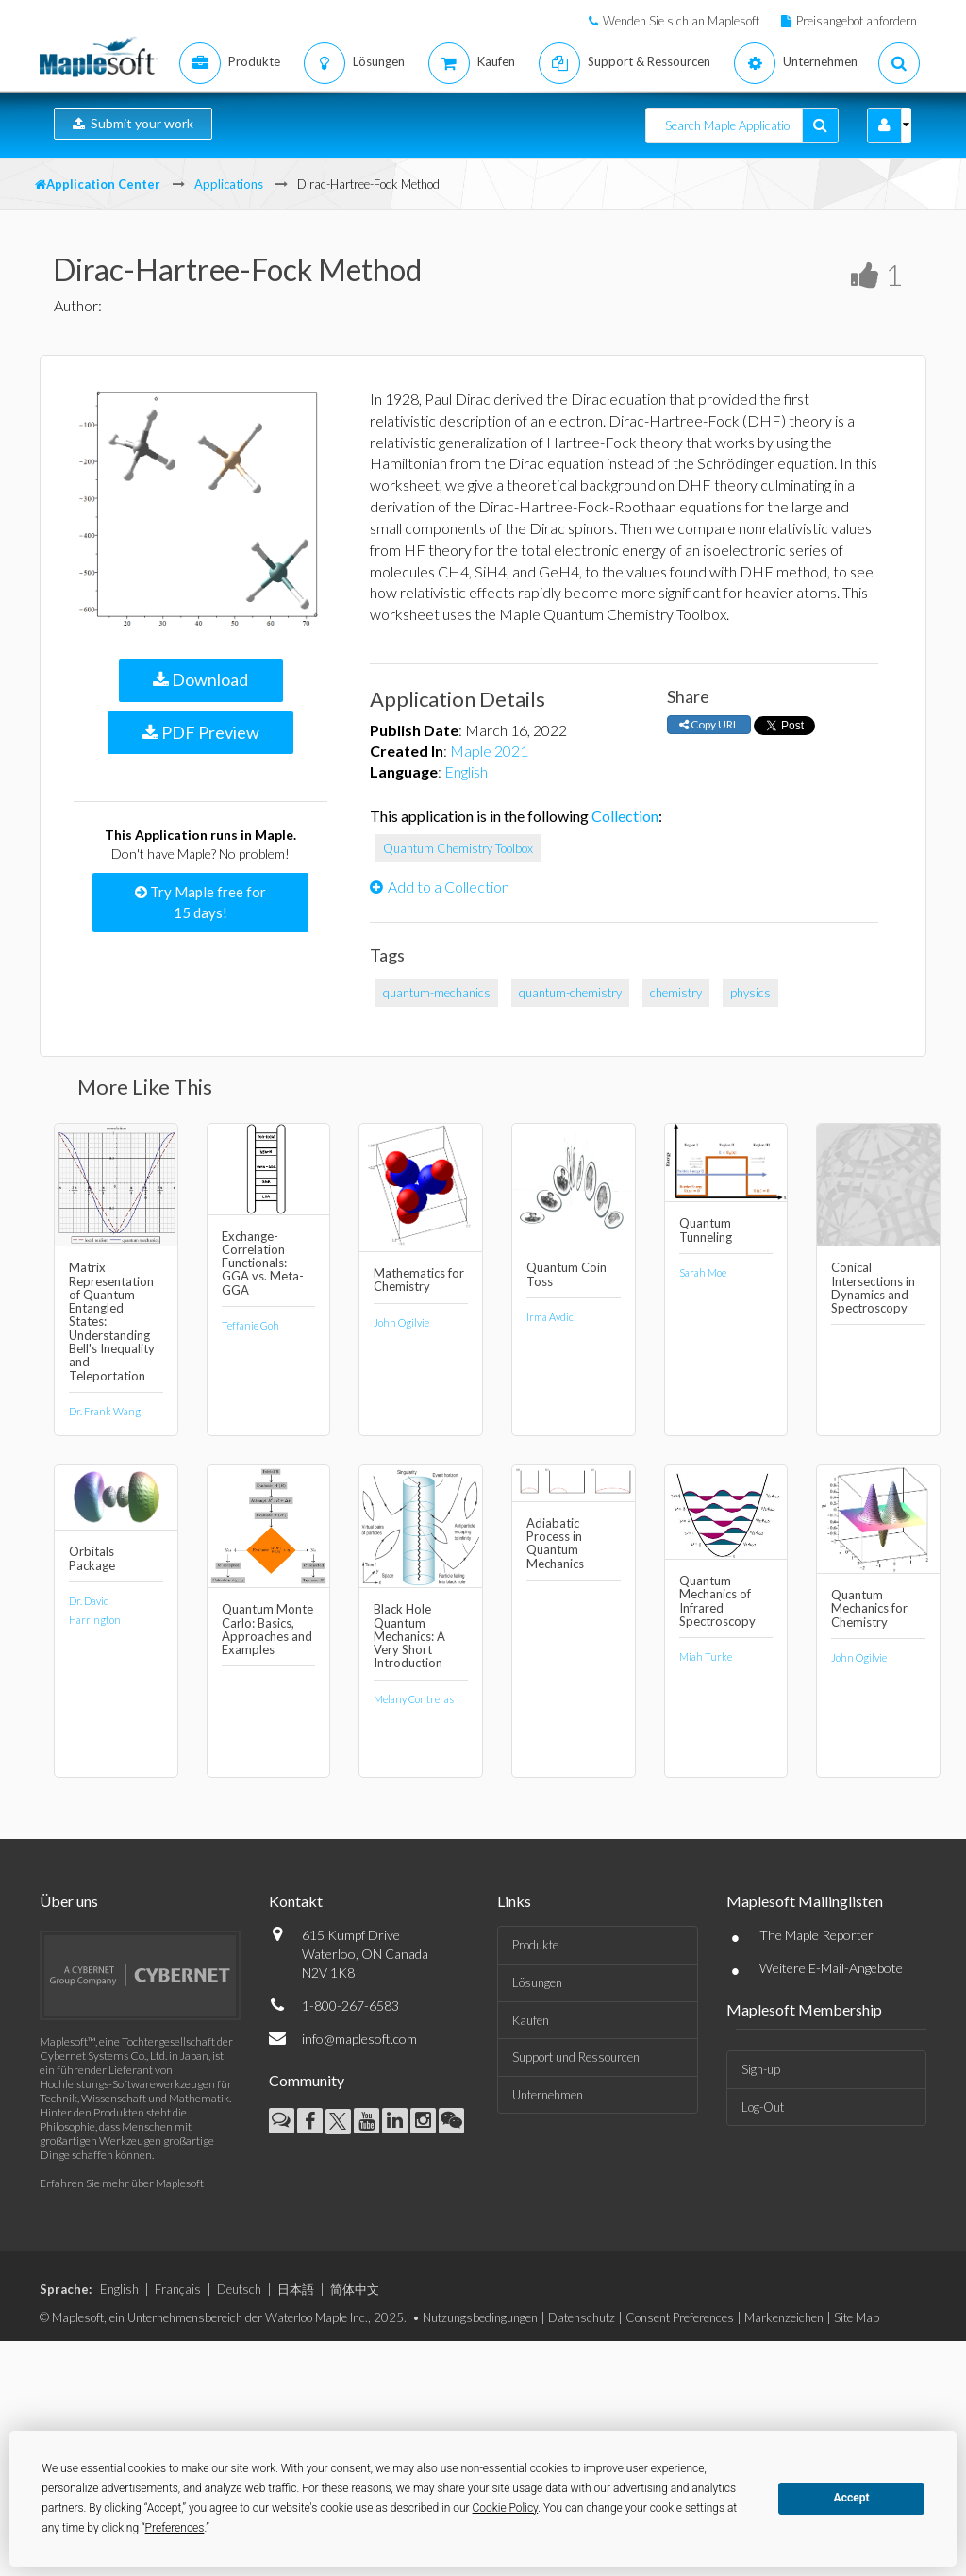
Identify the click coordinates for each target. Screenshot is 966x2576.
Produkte (535, 1944)
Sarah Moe (702, 1272)
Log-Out (762, 2107)
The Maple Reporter (816, 1935)
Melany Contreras (414, 1699)
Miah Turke (705, 1656)
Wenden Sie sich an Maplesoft (681, 20)
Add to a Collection (439, 886)
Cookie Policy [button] (506, 2508)
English (466, 771)
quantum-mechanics (437, 992)
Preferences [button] (175, 2527)
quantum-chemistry (570, 992)
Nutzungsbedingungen (480, 2317)
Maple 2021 (489, 751)
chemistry (676, 992)
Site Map (856, 2317)
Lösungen (537, 1982)
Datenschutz (581, 2317)
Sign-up (760, 2069)
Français (178, 2289)
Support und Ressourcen (576, 2057)
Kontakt (296, 1901)
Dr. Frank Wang (105, 1411)
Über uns (69, 1901)
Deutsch (239, 2289)
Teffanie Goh (250, 1325)
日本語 (295, 2289)
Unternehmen (547, 2094)
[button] (884, 125)
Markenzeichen (784, 2317)
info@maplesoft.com (359, 2039)
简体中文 (354, 2289)
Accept (852, 2497)
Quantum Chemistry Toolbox (458, 848)
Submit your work (133, 123)
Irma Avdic (550, 1317)
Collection (624, 816)
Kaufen (530, 2020)
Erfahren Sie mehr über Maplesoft (122, 2183)
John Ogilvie (401, 1322)
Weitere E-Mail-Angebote (831, 1968)
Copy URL (709, 724)
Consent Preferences (679, 2317)
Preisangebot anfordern (856, 20)
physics (750, 992)
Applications (228, 184)
